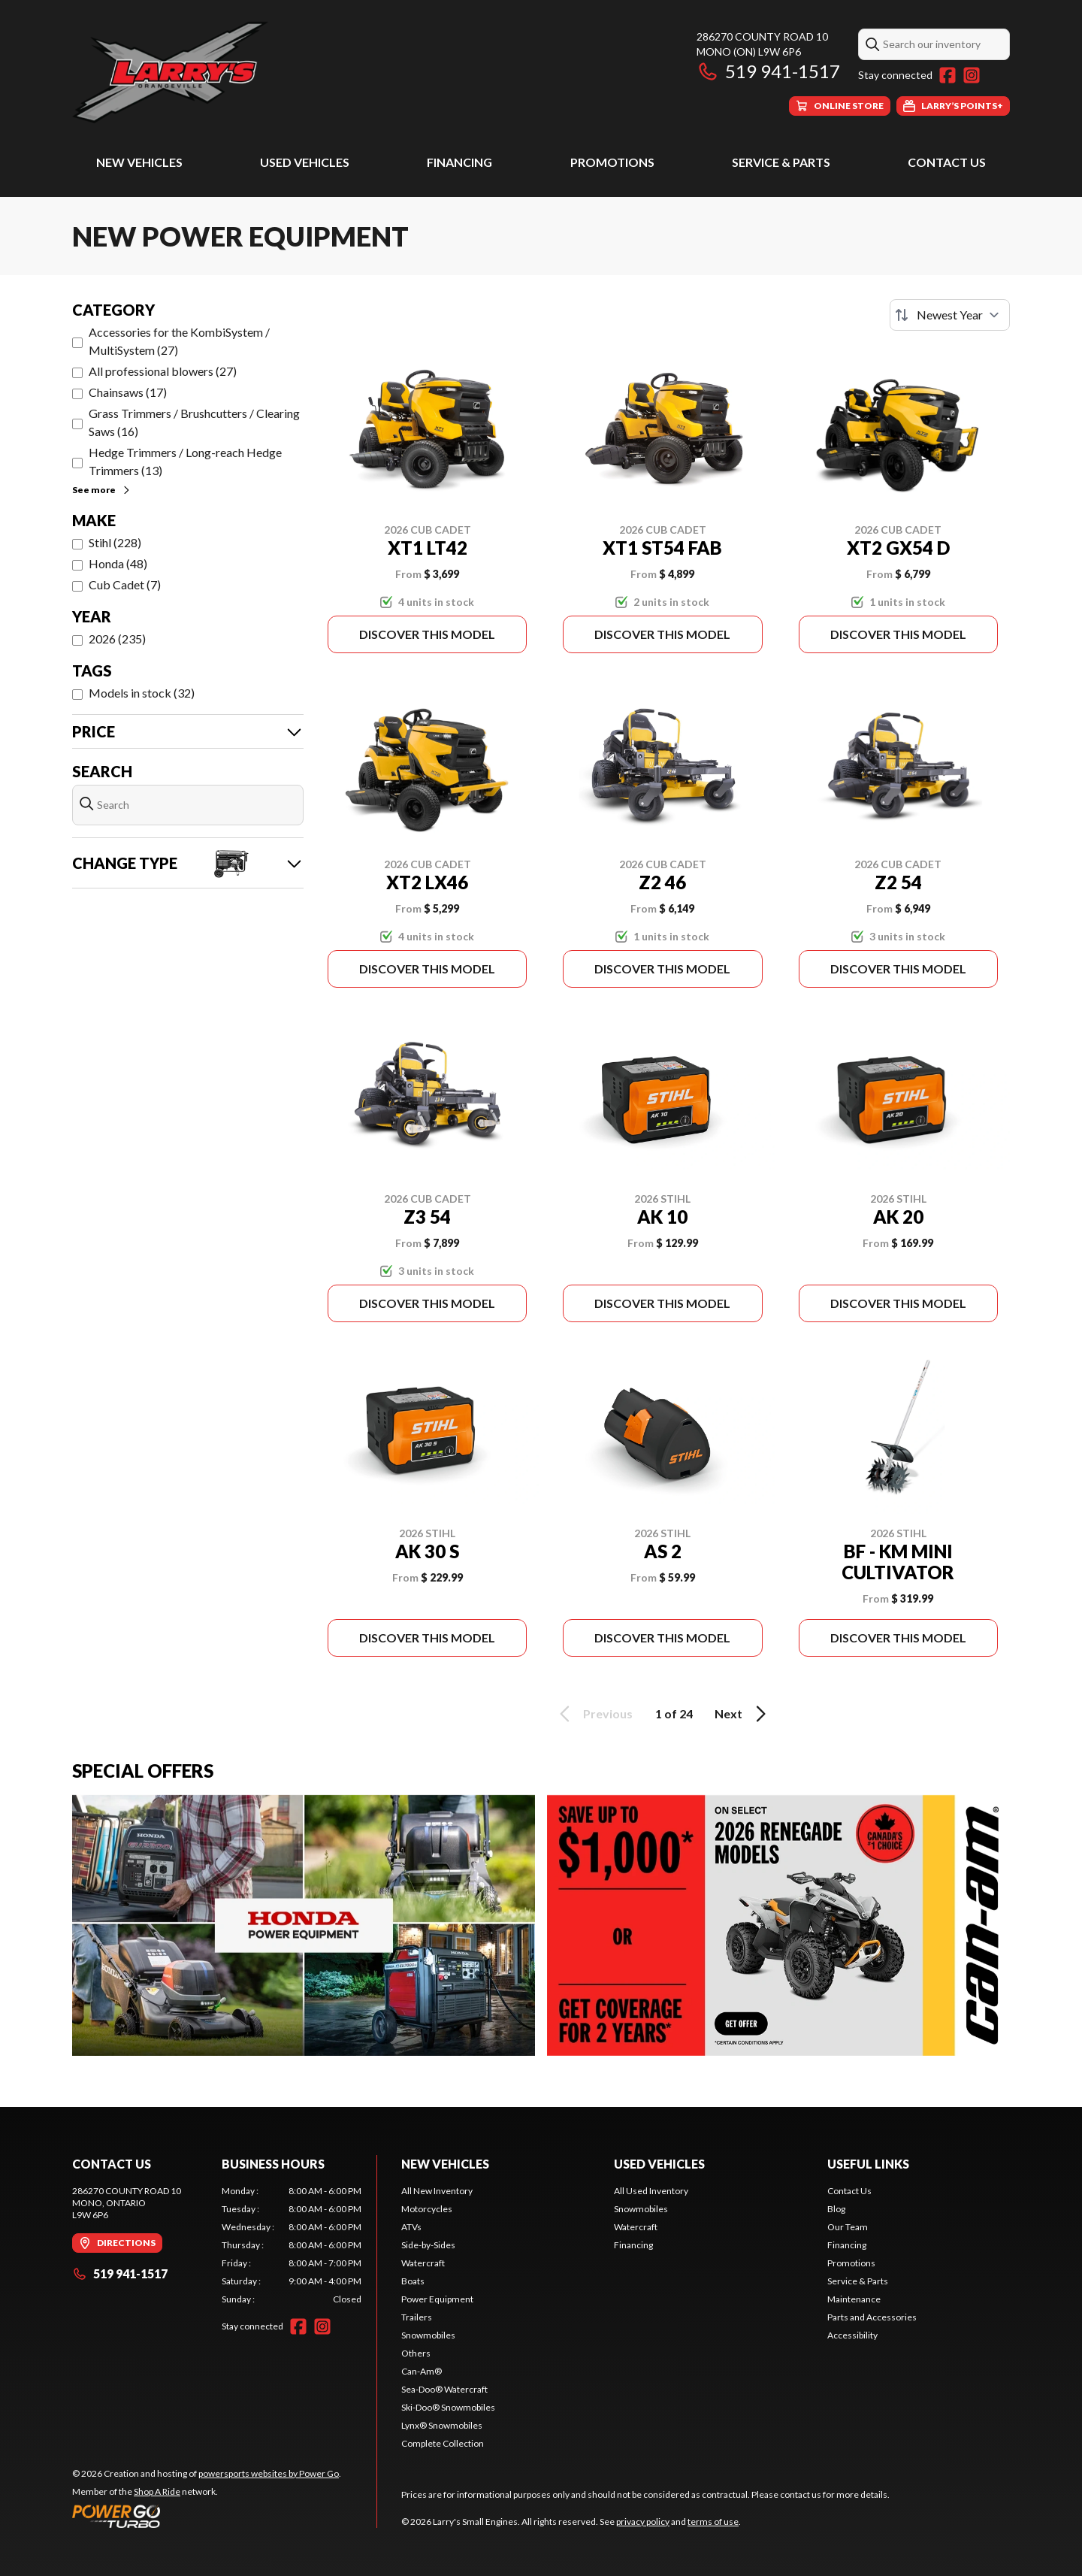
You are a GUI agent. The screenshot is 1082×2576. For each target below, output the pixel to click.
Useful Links (868, 2164)
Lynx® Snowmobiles (441, 2425)
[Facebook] (947, 75)
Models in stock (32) (142, 693)
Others (416, 2353)
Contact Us (947, 162)
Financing (459, 162)
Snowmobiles (428, 2335)
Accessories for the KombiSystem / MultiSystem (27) (179, 341)
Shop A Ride (157, 2491)
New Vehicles (139, 162)
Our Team (847, 2226)
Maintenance (854, 2299)
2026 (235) (117, 638)
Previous (594, 1714)
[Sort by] (950, 315)
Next (743, 1714)
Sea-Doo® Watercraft (444, 2389)
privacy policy (642, 2521)
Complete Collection (442, 2443)
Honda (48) (118, 563)
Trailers (416, 2317)
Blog (836, 2208)
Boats (413, 2281)
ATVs (411, 2226)
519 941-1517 (768, 71)
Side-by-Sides (428, 2245)
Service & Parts (781, 162)
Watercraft (423, 2263)
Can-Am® (421, 2371)
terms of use (713, 2521)
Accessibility (852, 2335)
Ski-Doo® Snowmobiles (448, 2407)
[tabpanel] (292, 2245)
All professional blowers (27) (163, 371)
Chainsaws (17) (128, 392)
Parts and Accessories (872, 2317)
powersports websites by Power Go (268, 2473)
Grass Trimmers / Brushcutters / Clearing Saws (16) (194, 422)
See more (101, 489)
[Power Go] (206, 2516)
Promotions (612, 162)
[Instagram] (972, 75)
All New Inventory (437, 2190)
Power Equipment (437, 2299)
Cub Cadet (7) (125, 584)
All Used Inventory (651, 2190)
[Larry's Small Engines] (260, 72)
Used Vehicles (304, 162)
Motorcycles (426, 2208)
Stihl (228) (115, 542)
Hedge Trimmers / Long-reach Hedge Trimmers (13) (185, 461)
